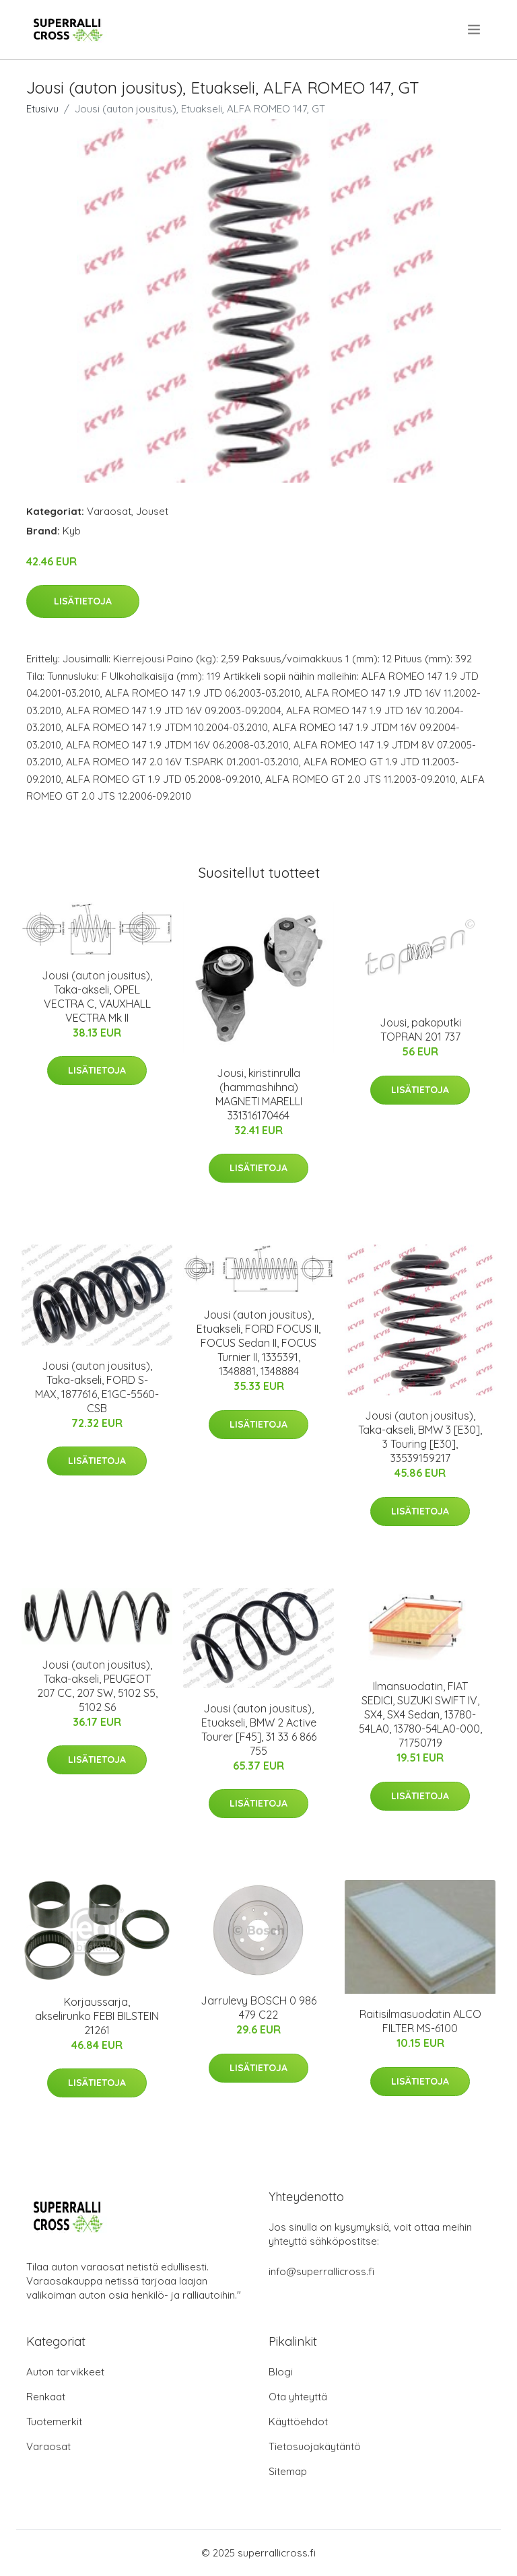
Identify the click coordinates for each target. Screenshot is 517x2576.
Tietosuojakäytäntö (315, 2446)
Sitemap (288, 2471)
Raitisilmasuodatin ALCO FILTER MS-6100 (420, 2021)
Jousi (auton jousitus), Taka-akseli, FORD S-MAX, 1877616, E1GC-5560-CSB (97, 1387)
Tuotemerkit (54, 2421)
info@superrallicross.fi (321, 2271)
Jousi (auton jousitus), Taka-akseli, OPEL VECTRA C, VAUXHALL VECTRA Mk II (97, 996)
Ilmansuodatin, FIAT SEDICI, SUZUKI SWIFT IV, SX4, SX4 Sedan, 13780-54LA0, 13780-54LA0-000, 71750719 (420, 1714)
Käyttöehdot (298, 2421)
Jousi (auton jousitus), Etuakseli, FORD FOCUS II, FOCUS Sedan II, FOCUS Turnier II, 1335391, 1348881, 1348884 (258, 1343)
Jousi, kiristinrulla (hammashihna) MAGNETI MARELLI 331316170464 (258, 1094)
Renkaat (45, 2396)
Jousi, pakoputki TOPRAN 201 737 (420, 1029)
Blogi (281, 2371)
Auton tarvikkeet (65, 2371)
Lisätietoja (83, 601)
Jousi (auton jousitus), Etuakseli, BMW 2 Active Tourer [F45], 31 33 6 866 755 (258, 1729)
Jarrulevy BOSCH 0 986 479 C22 (258, 2007)
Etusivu (42, 108)
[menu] (475, 30)
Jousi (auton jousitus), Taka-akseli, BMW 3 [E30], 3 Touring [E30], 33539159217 (420, 1437)
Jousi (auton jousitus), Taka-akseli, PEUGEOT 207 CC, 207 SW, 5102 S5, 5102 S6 (97, 1686)
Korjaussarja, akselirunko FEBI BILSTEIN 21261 (97, 2016)
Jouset (152, 511)
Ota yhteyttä (298, 2396)
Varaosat (109, 511)
